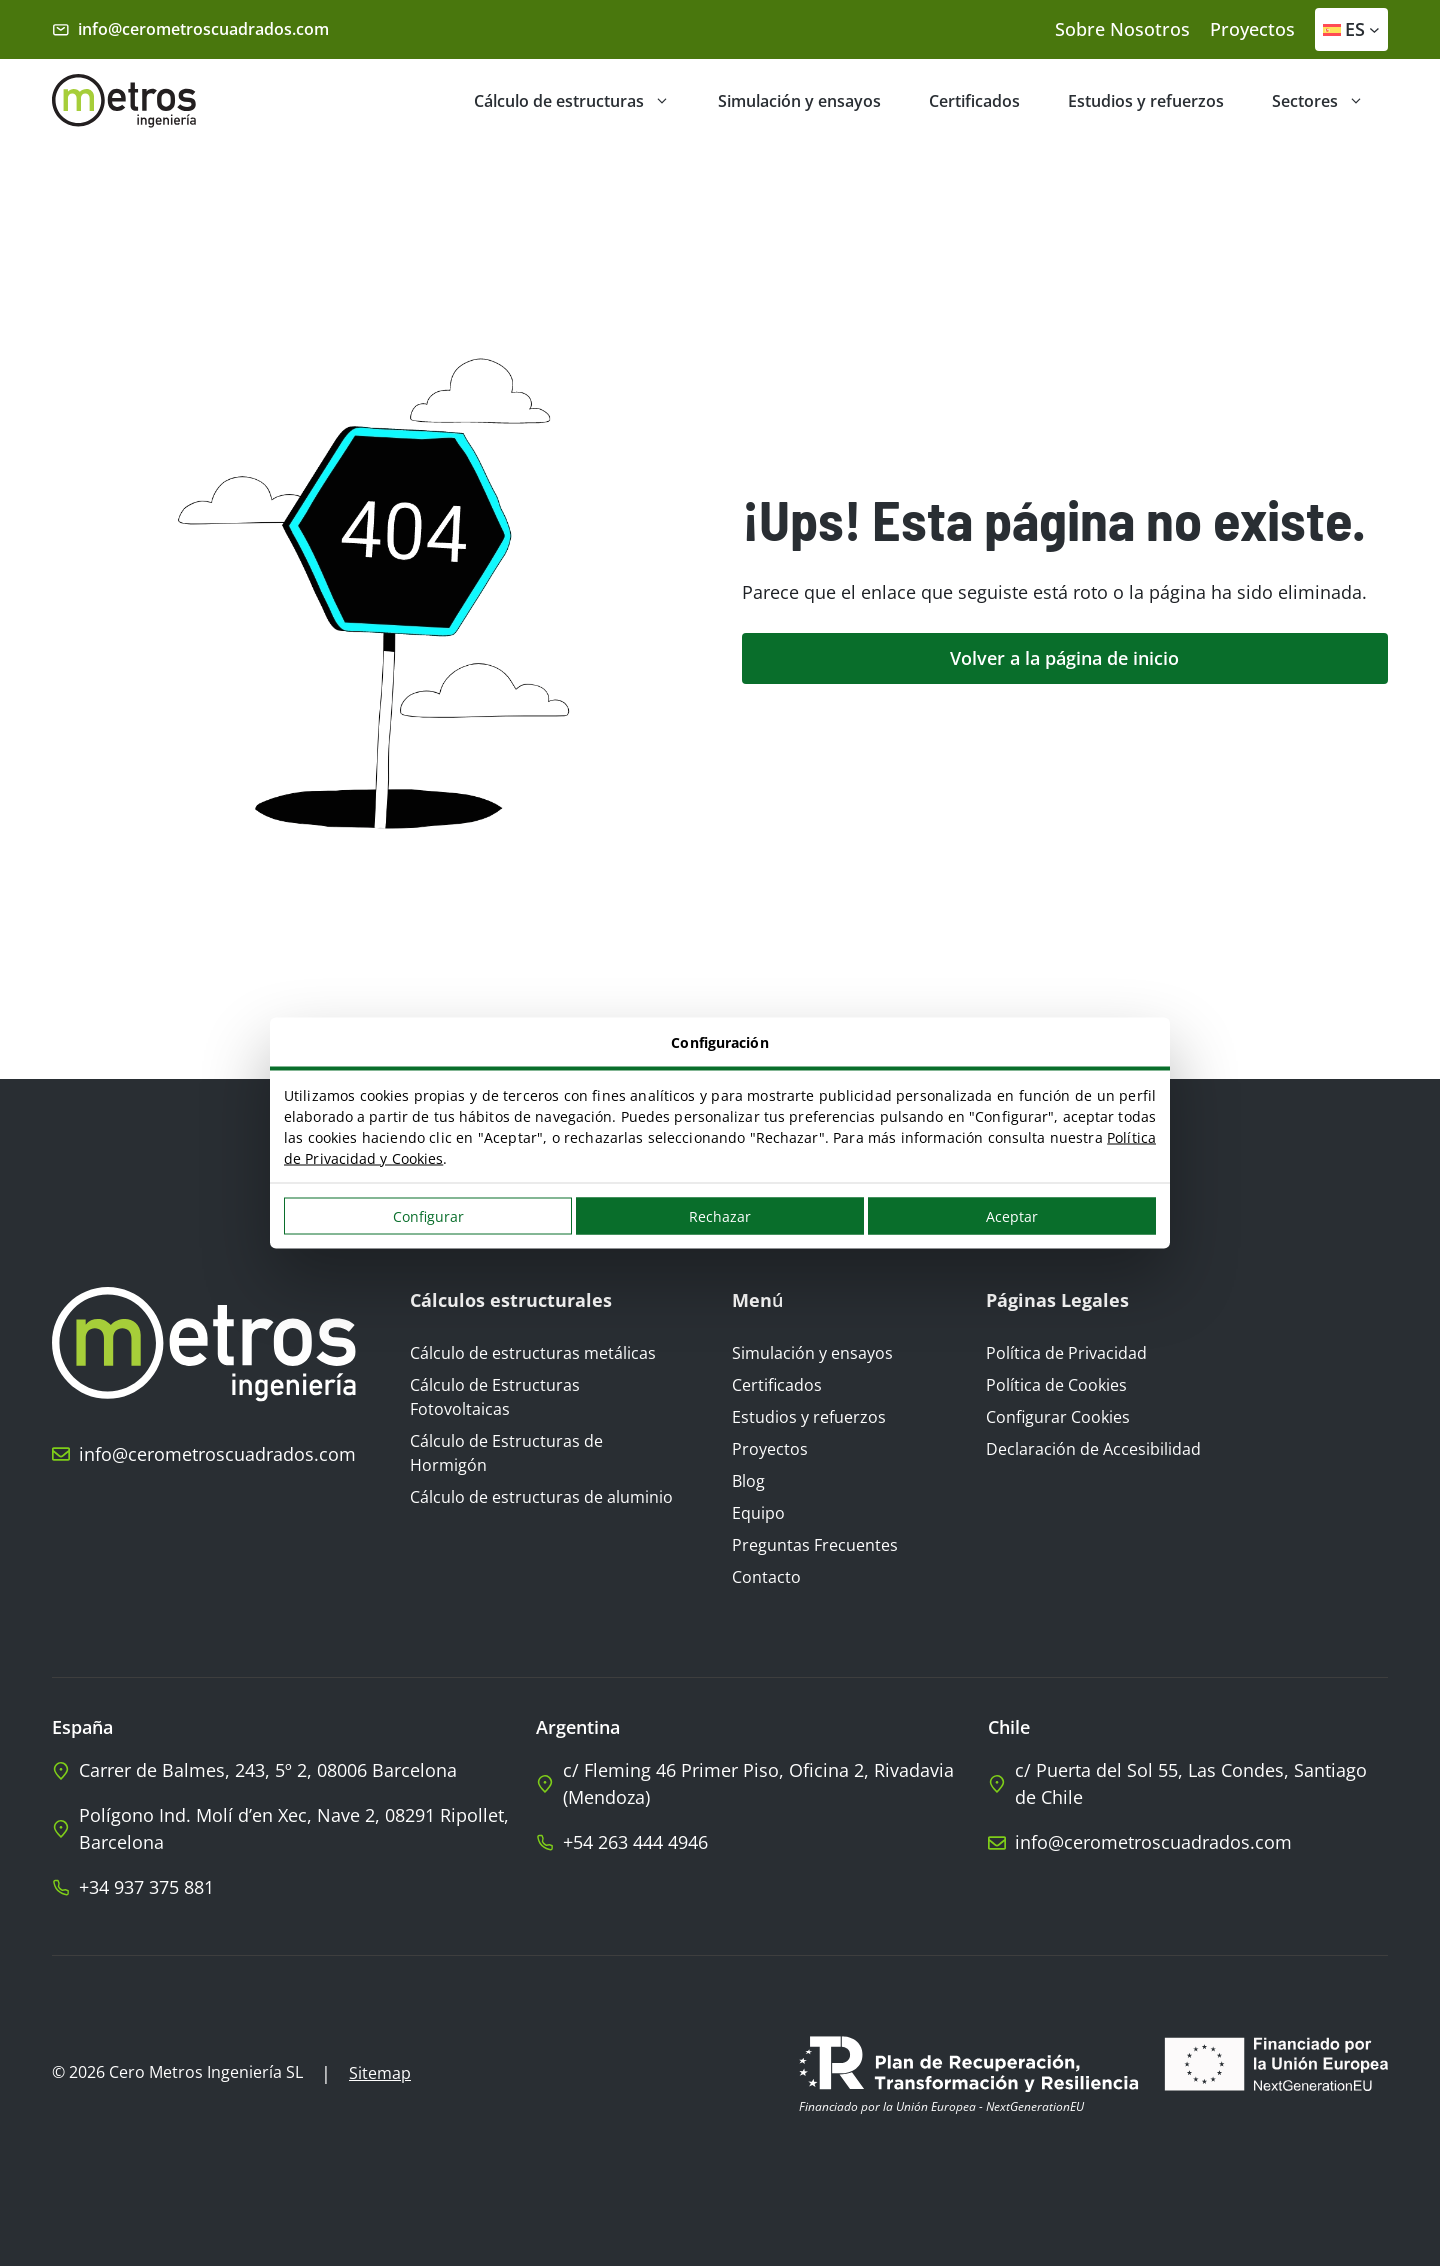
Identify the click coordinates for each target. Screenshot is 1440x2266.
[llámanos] (204, 1454)
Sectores (1330, 101)
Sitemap (380, 2073)
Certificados (974, 101)
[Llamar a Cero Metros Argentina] (762, 1842)
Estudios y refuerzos (1146, 101)
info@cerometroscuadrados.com (203, 29)
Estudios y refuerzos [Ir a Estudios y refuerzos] (809, 1417)
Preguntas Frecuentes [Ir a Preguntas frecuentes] (815, 1545)
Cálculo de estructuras (584, 101)
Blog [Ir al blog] (748, 1481)
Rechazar (720, 1216)
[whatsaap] (294, 1887)
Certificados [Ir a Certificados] (777, 1385)
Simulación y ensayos (799, 101)
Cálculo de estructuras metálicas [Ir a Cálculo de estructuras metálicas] (533, 1353)
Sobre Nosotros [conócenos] (1122, 29)
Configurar (428, 1216)
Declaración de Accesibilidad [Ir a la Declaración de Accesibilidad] (1093, 1449)
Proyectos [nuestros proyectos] (1252, 29)
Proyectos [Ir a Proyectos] (770, 1449)
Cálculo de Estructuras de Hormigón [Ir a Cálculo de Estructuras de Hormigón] (506, 1453)
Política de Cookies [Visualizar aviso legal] (1056, 1385)
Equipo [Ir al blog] (758, 1513)
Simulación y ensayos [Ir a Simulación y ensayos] (812, 1353)
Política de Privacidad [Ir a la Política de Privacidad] (1066, 1353)
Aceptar (1012, 1216)
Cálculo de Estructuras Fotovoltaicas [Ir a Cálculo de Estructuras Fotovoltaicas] (495, 1397)
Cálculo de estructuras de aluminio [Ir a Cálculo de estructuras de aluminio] (541, 1497)
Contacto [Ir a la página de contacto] (766, 1577)
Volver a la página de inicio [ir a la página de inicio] (1064, 658)
